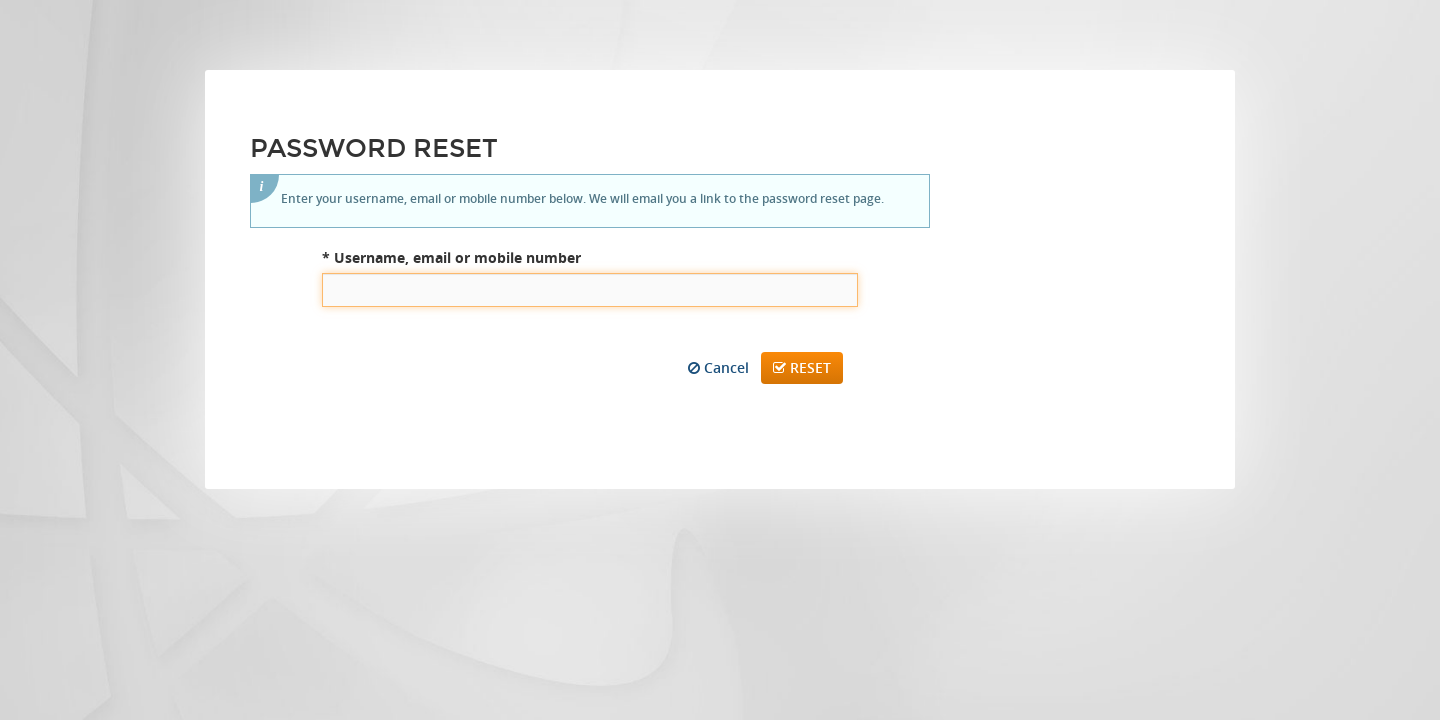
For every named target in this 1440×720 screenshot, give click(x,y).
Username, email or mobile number (451, 257)
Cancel (718, 367)
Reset (802, 367)
